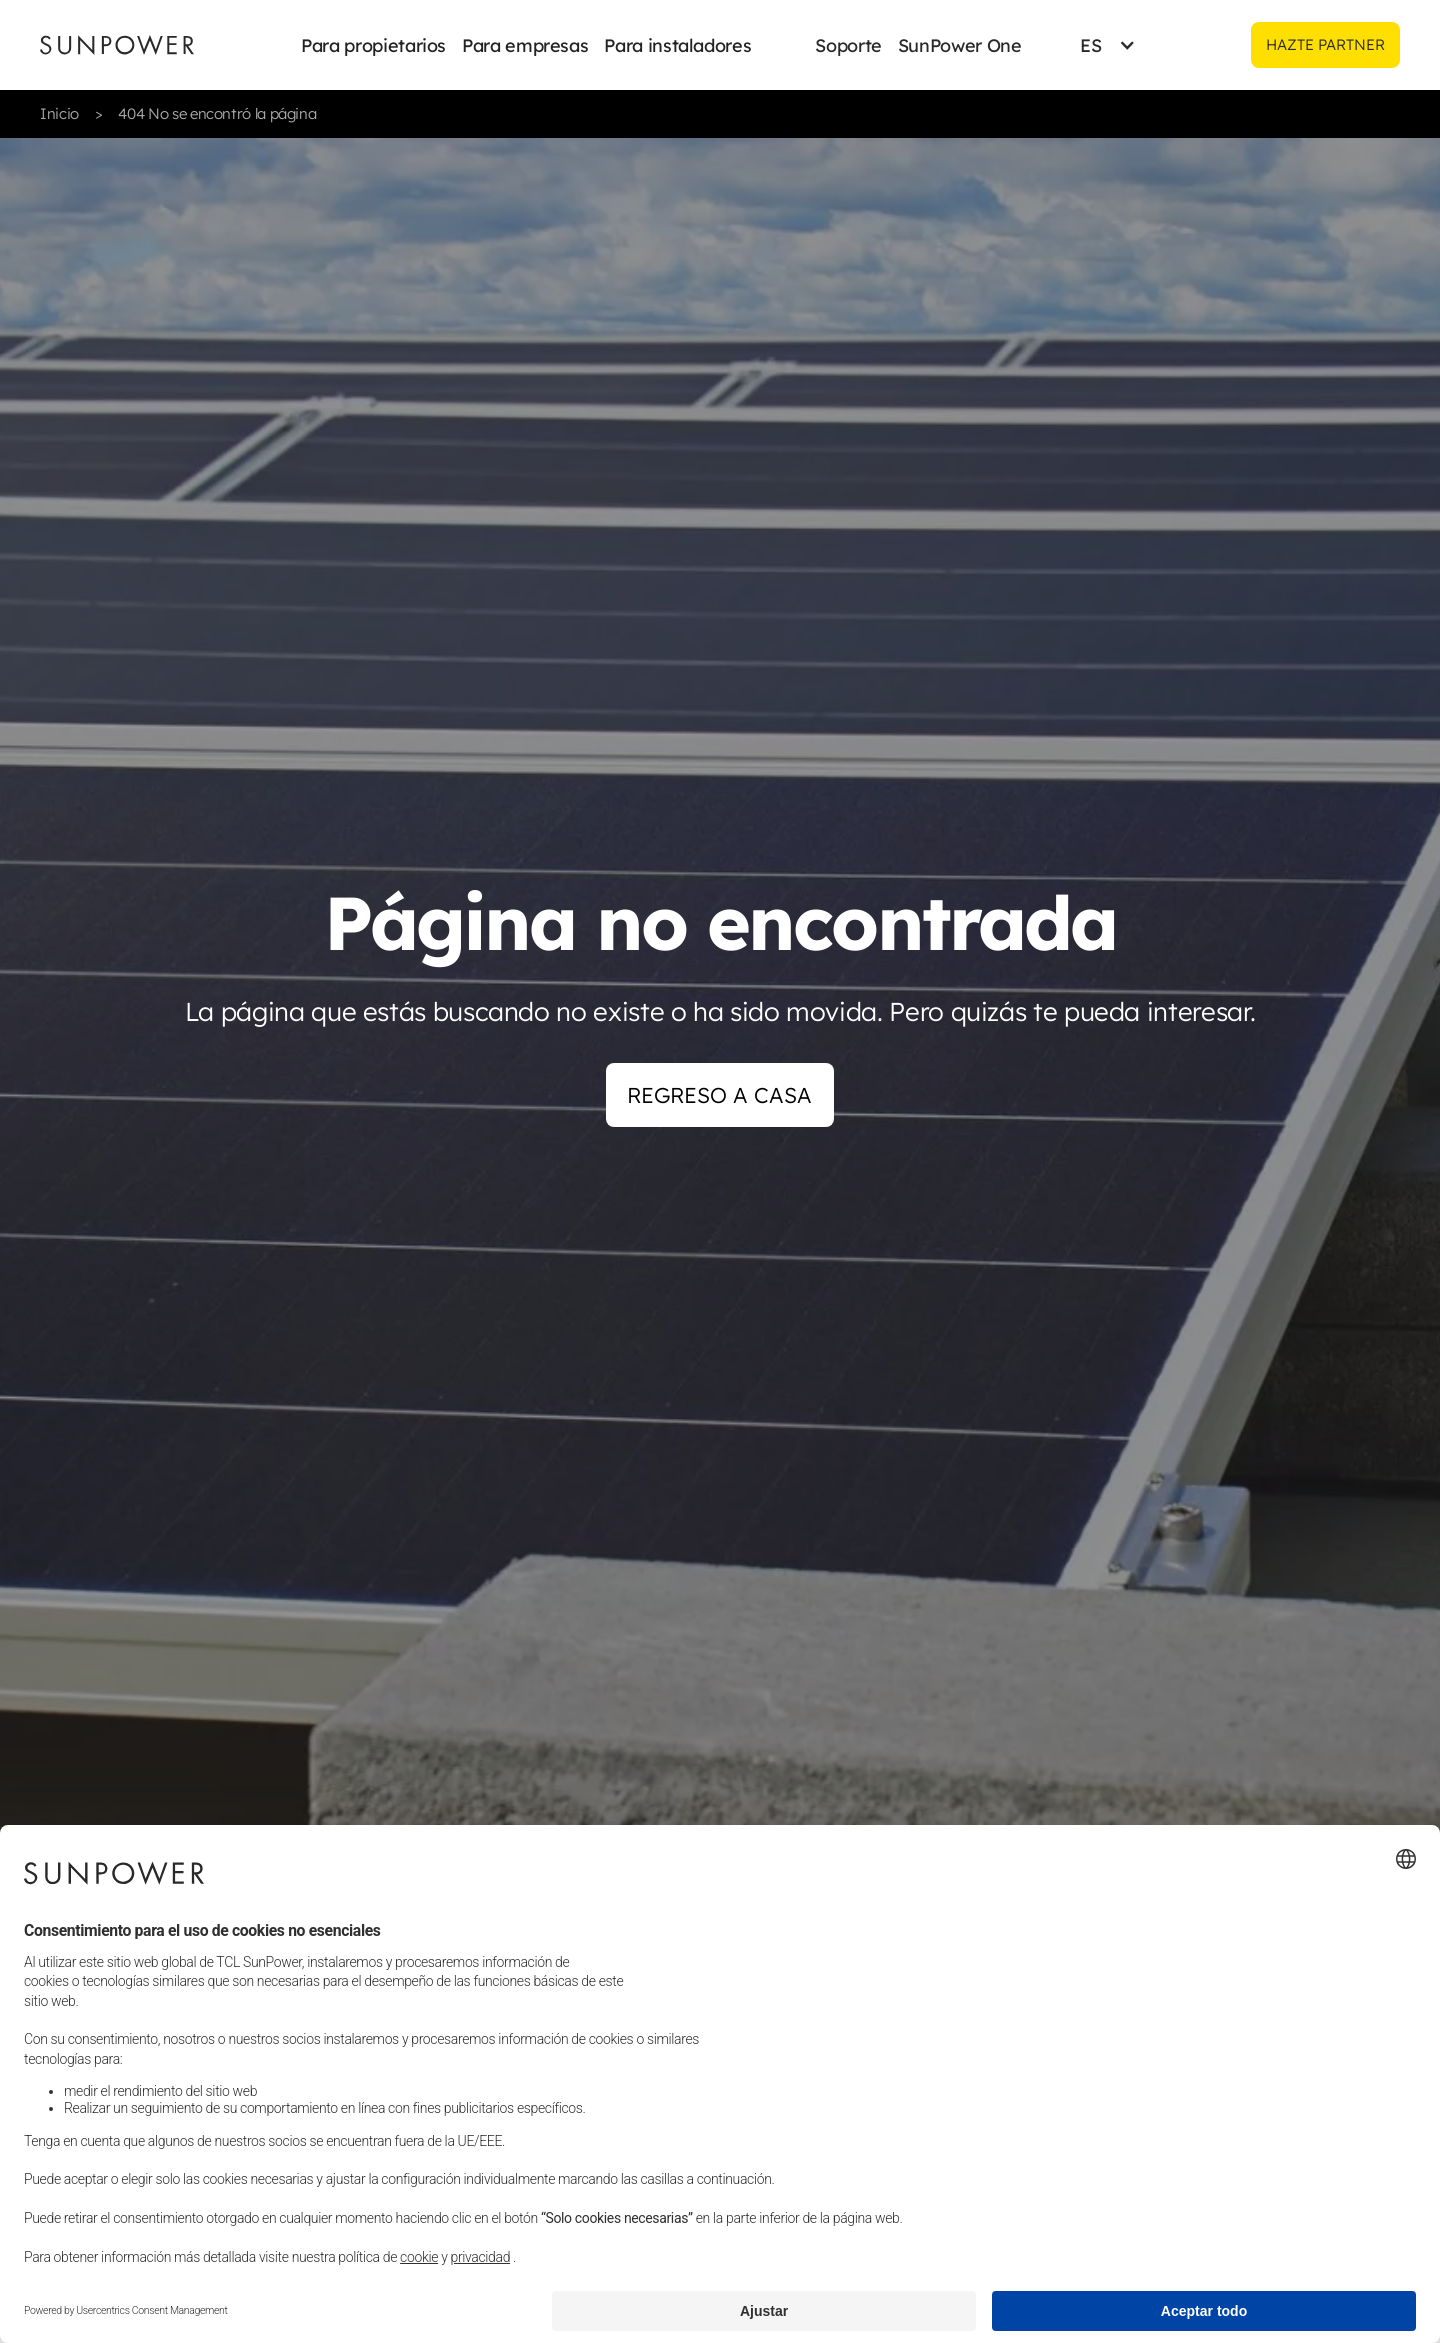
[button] (373, 45)
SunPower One (960, 45)
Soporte (848, 45)
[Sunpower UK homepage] (117, 45)
